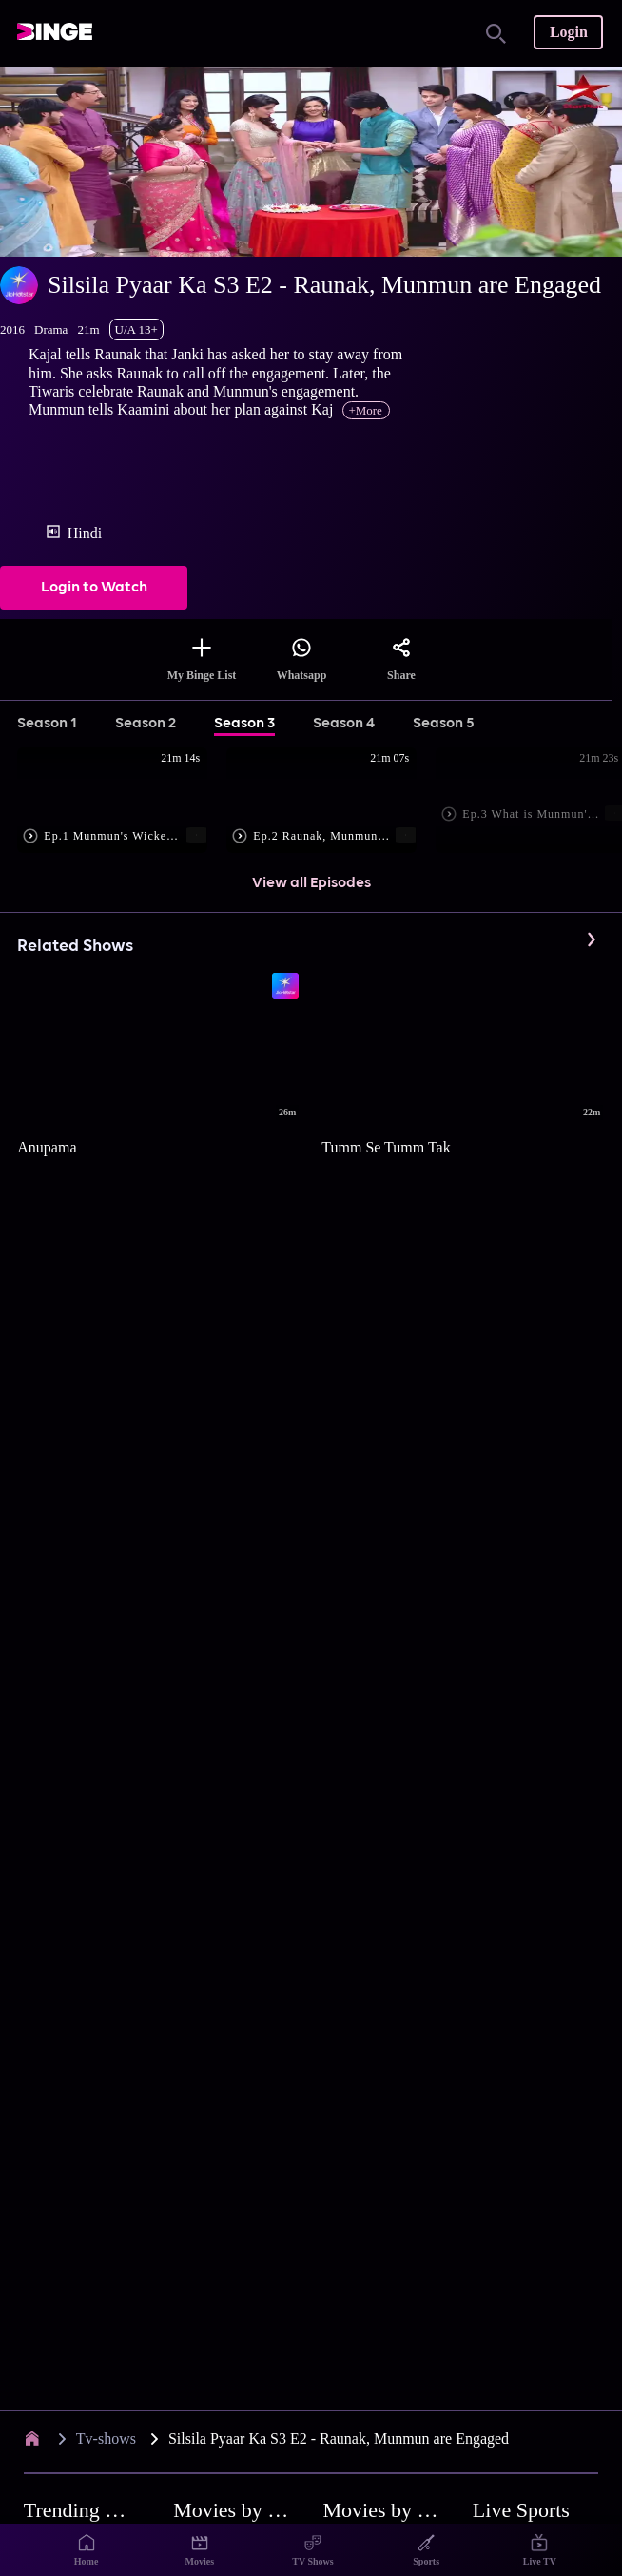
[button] (121, 801)
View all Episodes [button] (311, 883)
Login (569, 32)
